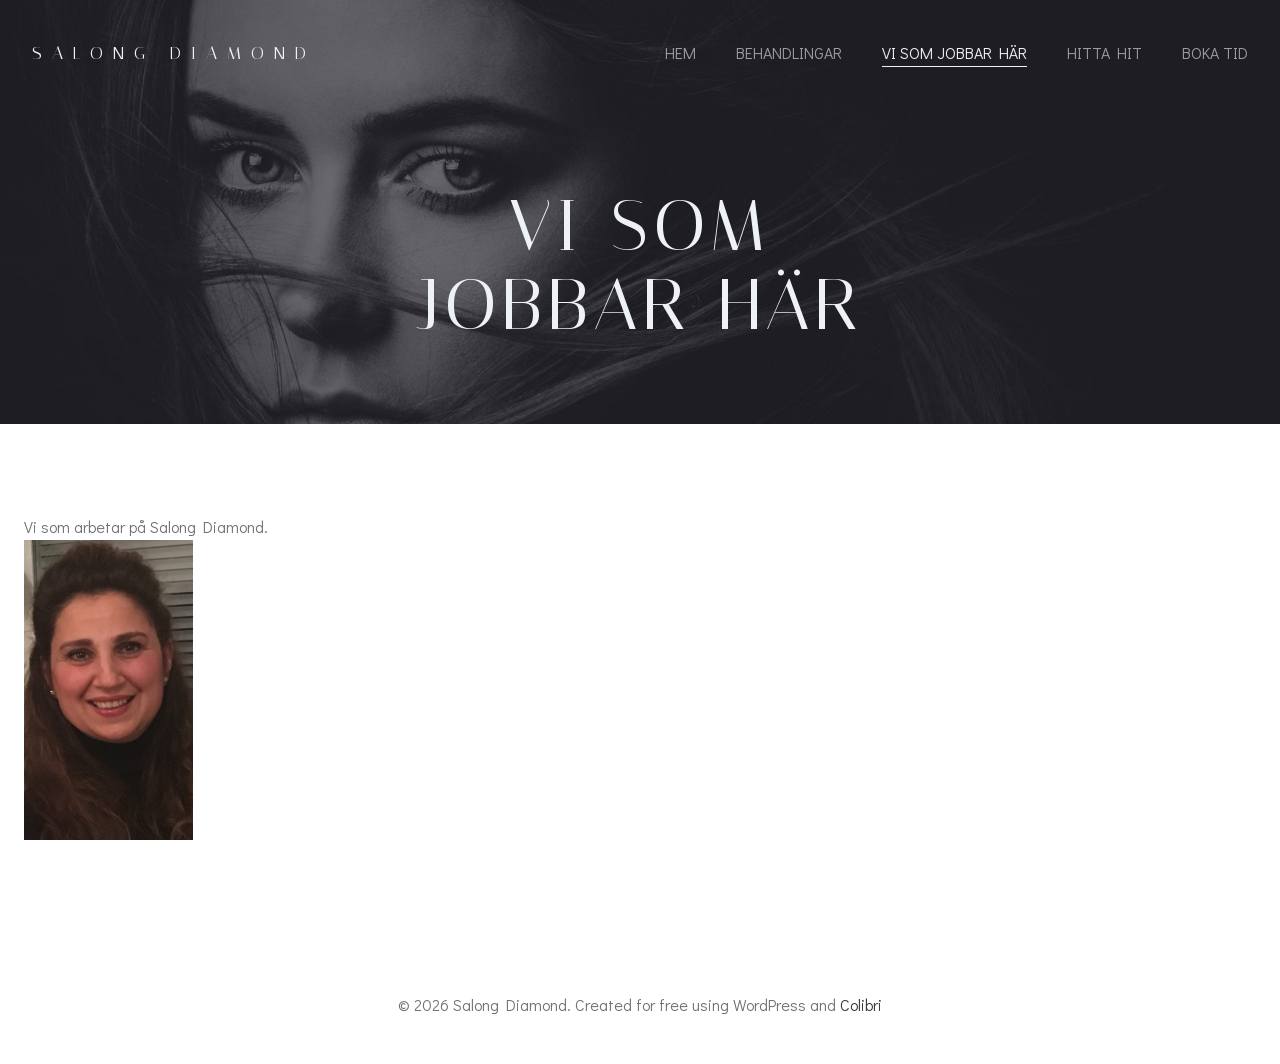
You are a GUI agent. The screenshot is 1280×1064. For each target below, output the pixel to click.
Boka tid (1215, 52)
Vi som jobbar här (954, 52)
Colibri (861, 1004)
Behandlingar (789, 52)
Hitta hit (1104, 52)
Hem (680, 52)
